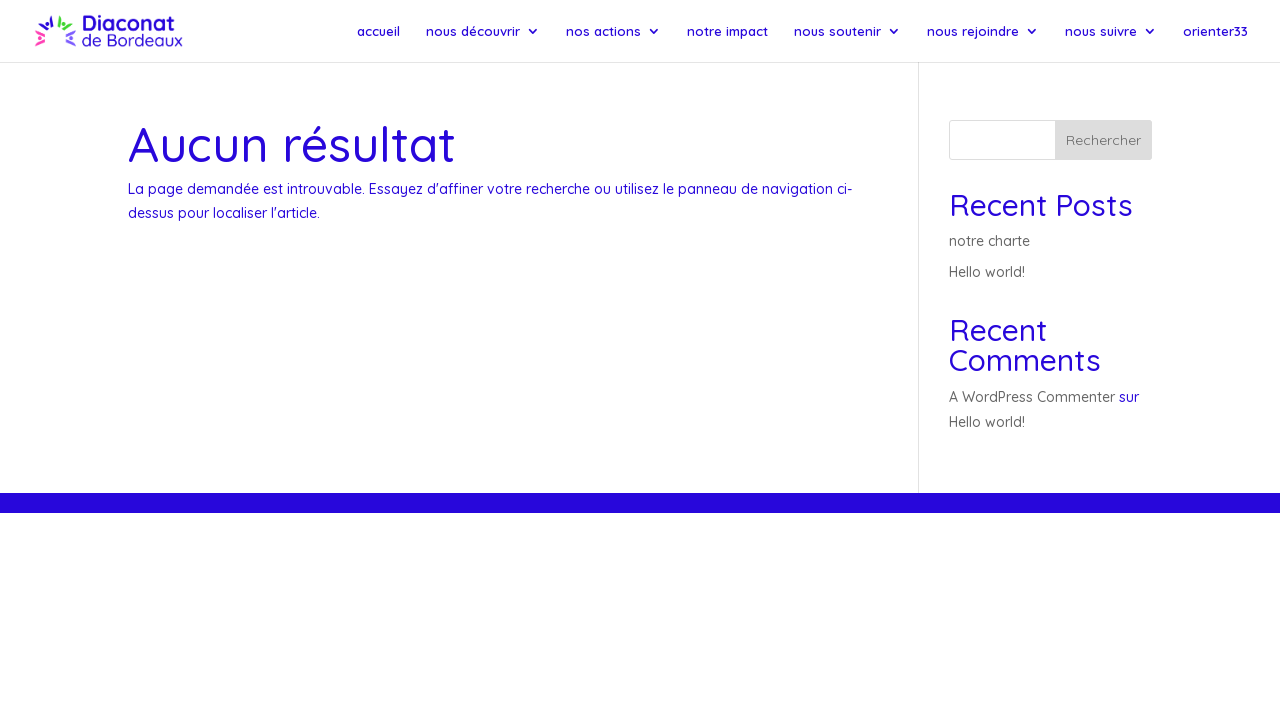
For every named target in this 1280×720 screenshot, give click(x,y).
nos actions (603, 31)
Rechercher (1103, 140)
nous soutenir (837, 31)
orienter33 (1215, 31)
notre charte (989, 241)
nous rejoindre (973, 31)
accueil (378, 31)
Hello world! (987, 272)
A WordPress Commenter (1032, 397)
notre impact (727, 31)
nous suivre (1101, 31)
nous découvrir (473, 31)
